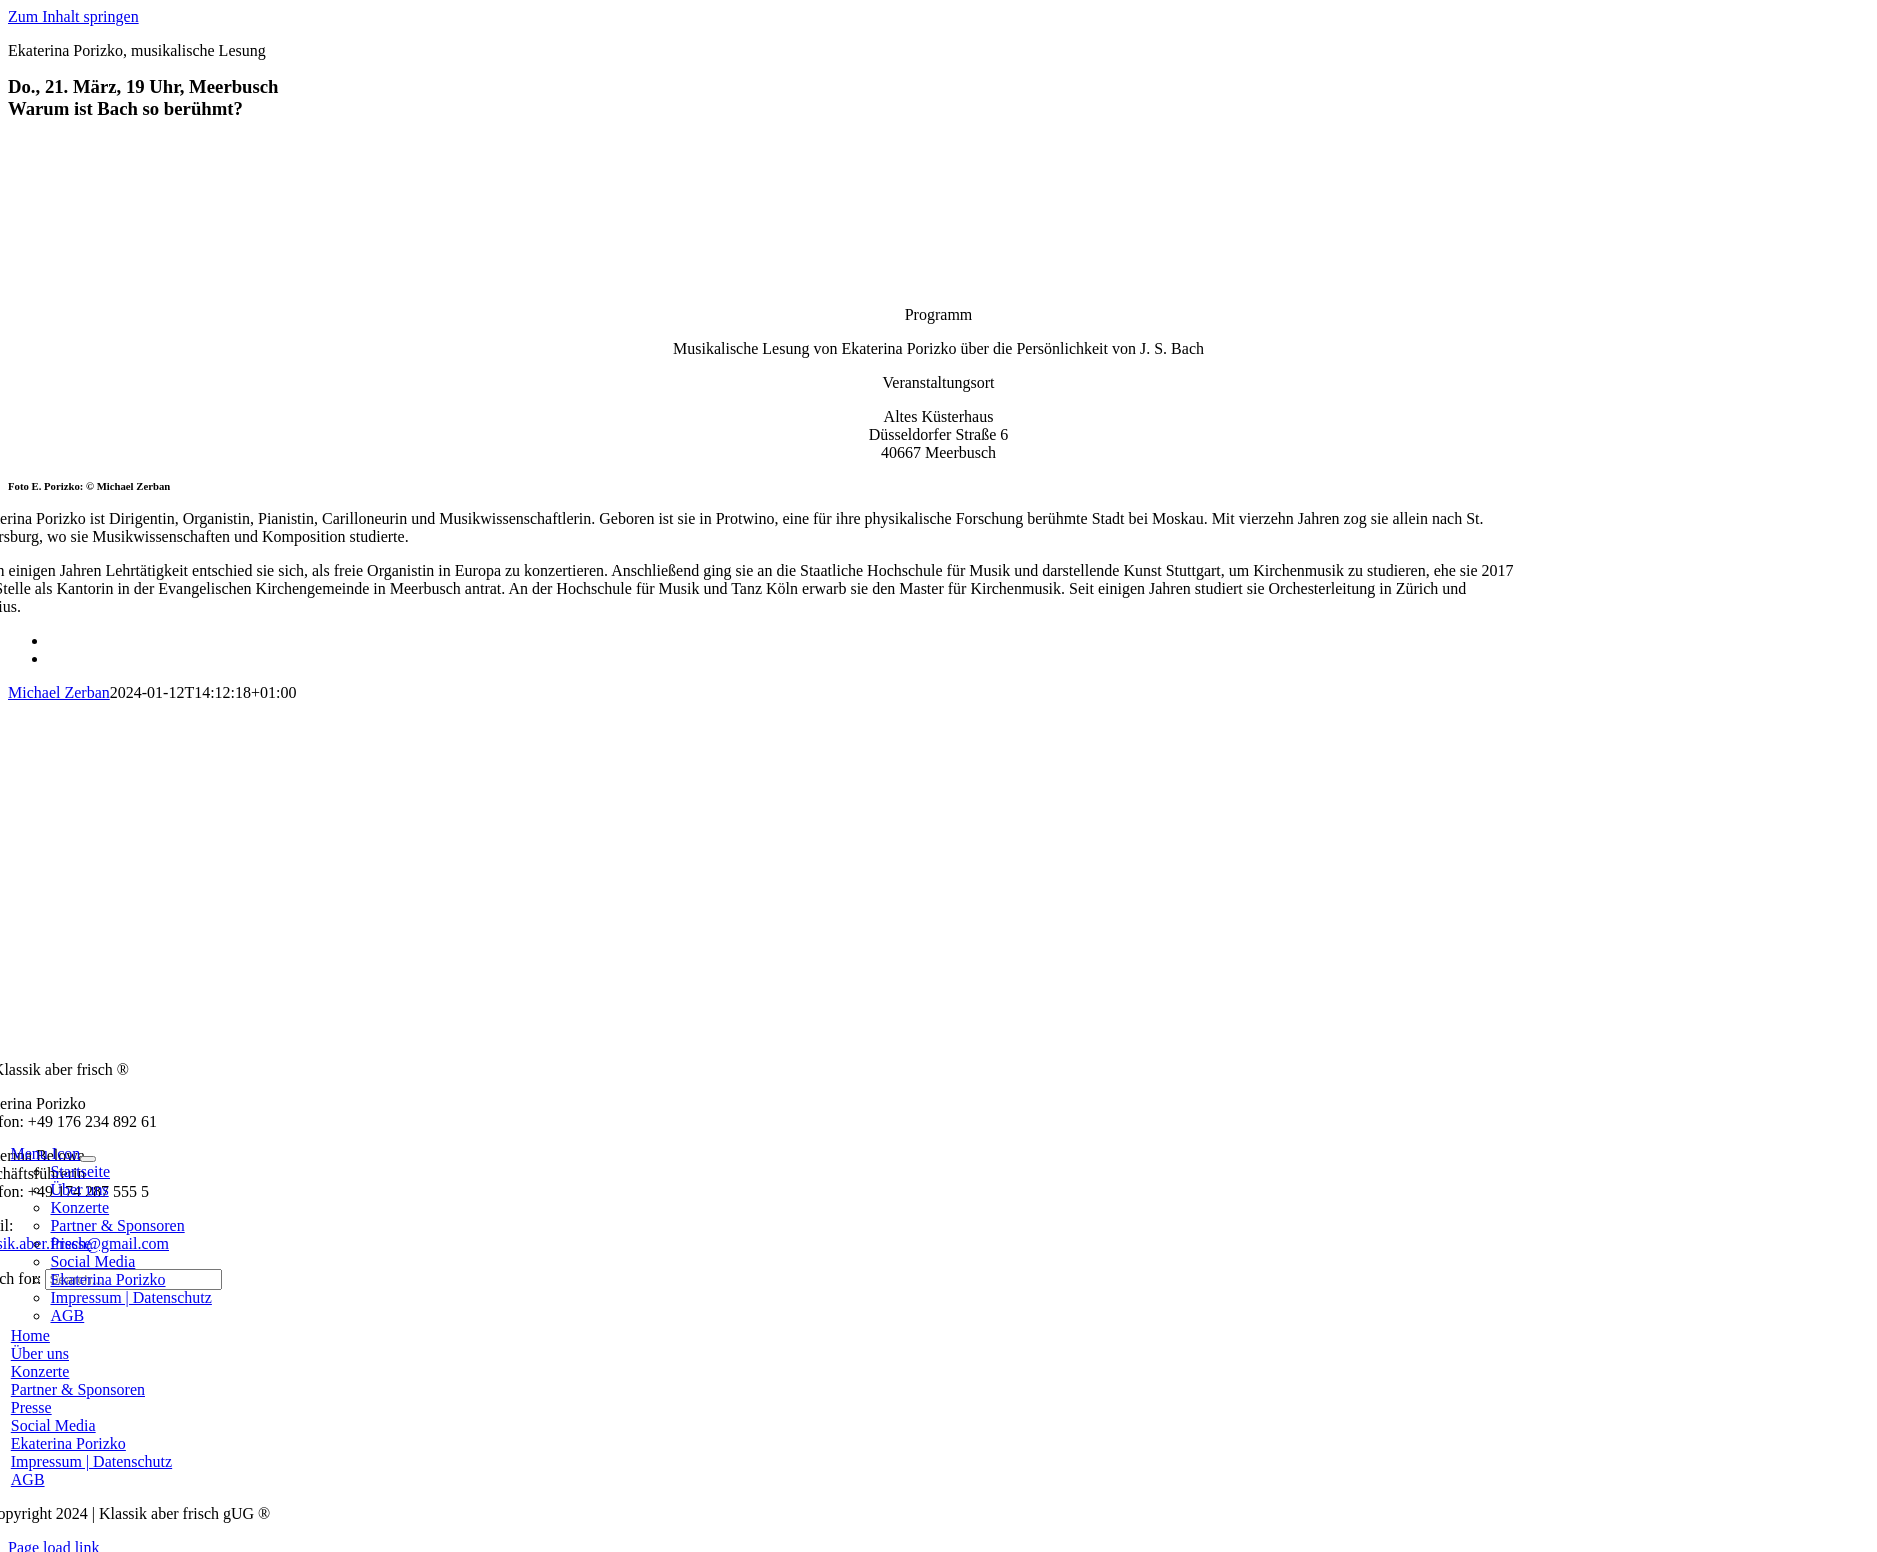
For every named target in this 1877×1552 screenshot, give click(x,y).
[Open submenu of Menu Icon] (88, 1159)
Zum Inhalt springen (73, 16)
